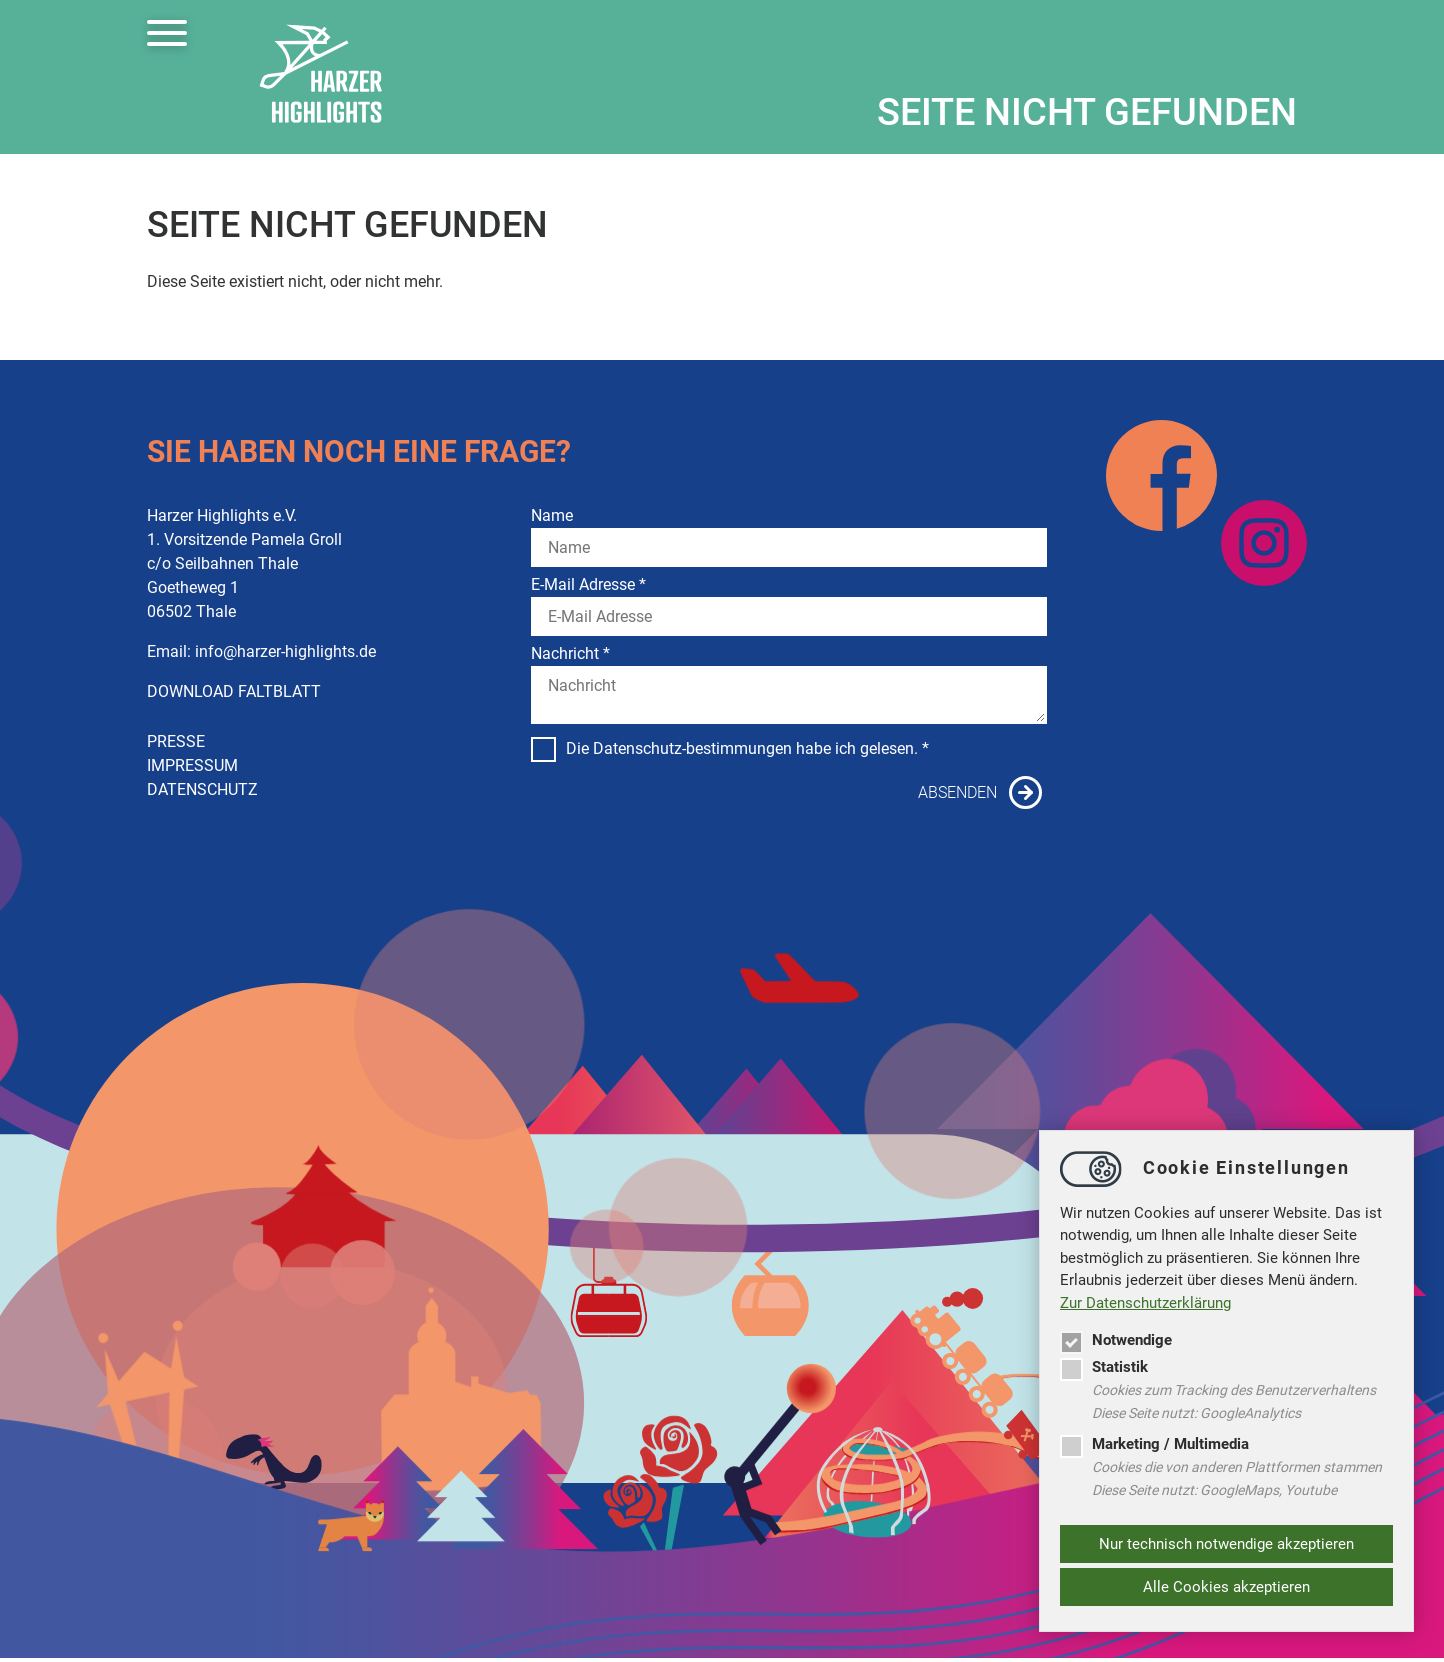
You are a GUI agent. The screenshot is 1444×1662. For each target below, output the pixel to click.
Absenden (957, 792)
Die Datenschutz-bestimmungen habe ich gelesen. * (730, 749)
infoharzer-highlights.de (285, 651)
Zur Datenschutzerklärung (1145, 1303)
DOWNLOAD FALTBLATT (234, 691)
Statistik (1104, 1367)
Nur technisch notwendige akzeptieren (1226, 1544)
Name (552, 515)
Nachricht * (570, 653)
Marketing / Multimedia (1154, 1444)
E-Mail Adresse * (588, 584)
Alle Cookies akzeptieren (1226, 1587)
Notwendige (1116, 1340)
